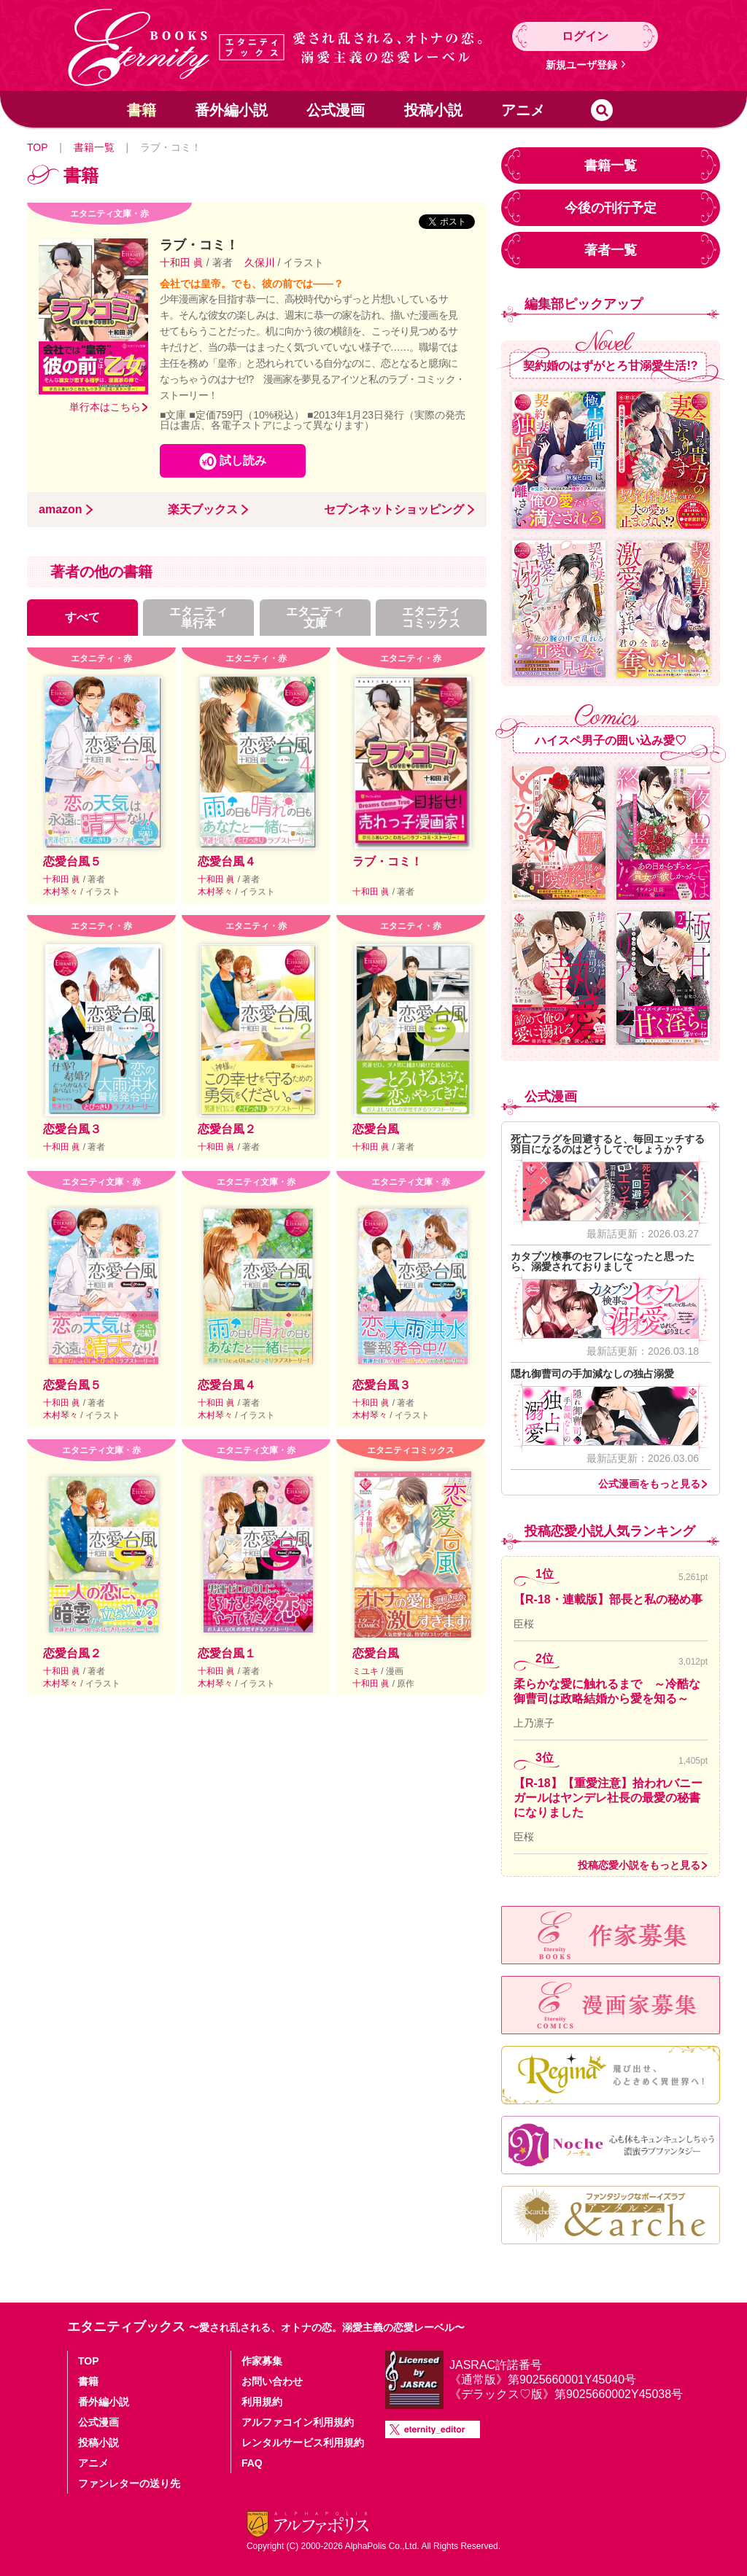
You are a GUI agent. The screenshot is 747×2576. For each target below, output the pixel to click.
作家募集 (261, 2361)
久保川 (259, 262)
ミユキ (366, 1671)
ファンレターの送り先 (129, 2483)
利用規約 (261, 2402)
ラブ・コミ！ (387, 861)
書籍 (141, 110)
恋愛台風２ (227, 1129)
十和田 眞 (183, 262)
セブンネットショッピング (394, 509)
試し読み (243, 460)
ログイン (585, 36)
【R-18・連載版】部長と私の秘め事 (608, 1599)
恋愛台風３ (72, 1129)
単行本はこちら (105, 407)
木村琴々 (61, 892)
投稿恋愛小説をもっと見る (639, 1865)
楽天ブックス (203, 509)
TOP (37, 147)
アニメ (523, 110)
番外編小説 (231, 110)
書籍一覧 (94, 147)
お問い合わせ (272, 2381)
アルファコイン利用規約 (297, 2422)
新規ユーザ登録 (581, 65)
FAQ (252, 2463)
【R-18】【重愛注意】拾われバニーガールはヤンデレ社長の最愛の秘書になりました (608, 1797)
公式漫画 (335, 110)
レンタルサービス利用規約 (302, 2442)
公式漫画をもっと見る (649, 1484)
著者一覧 (610, 250)
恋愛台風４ (227, 861)
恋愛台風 (375, 1129)
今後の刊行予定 (611, 208)
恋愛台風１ (227, 1653)
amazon (60, 509)
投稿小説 (433, 110)
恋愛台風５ (72, 861)
